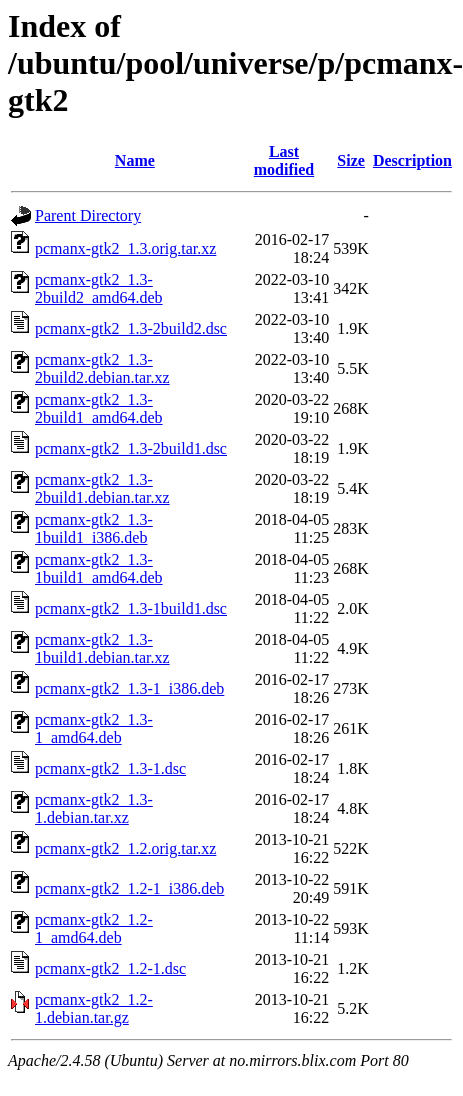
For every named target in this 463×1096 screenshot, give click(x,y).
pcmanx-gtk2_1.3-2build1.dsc (131, 448)
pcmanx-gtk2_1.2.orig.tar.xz (125, 848)
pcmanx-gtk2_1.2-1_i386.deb (129, 888)
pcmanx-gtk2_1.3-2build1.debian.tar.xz (102, 488)
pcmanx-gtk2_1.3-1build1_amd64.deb (99, 568)
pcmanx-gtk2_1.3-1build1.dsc (131, 608)
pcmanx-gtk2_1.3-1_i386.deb (129, 688)
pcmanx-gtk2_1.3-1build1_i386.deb (94, 528)
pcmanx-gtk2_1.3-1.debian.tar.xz (94, 808)
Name (135, 160)
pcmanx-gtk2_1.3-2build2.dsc (131, 328)
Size (351, 160)
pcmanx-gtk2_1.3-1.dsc (110, 768)
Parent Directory (88, 215)
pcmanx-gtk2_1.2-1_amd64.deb (94, 928)
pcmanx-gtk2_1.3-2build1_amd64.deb (99, 408)
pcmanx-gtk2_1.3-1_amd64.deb (94, 728)
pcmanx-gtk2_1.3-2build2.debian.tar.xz (102, 368)
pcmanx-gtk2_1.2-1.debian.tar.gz (94, 1008)
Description (412, 160)
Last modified (284, 160)
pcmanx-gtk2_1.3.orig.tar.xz (125, 248)
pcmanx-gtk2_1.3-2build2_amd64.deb (99, 288)
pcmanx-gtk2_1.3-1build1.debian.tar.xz (102, 648)
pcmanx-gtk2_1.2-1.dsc (110, 968)
